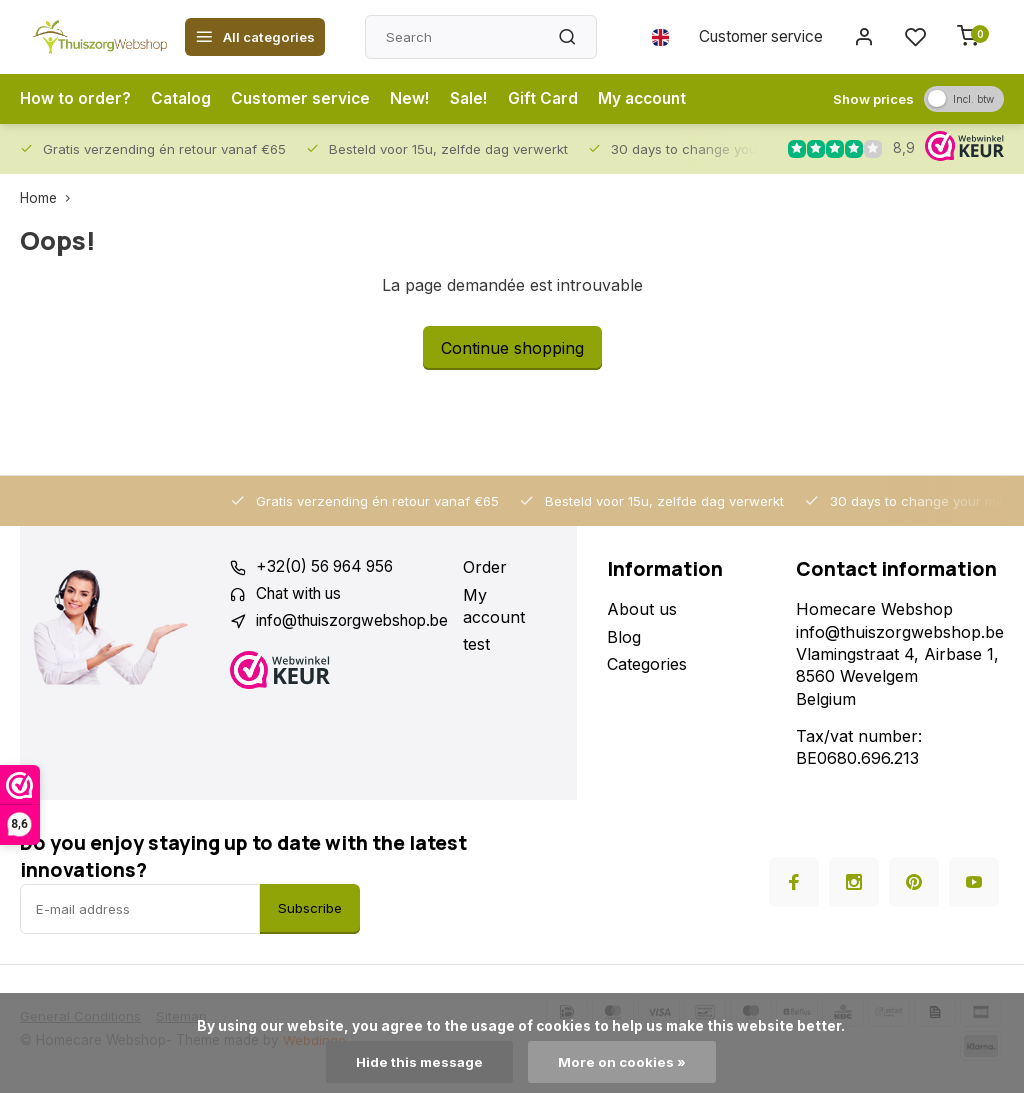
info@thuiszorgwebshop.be (360, 622)
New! (415, 99)
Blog (624, 637)
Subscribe (310, 908)
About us (642, 609)
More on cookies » (623, 1062)
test (492, 644)
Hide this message (419, 1062)
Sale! (474, 99)
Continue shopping (512, 348)
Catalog (183, 99)
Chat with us (303, 595)
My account (651, 99)
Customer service (756, 37)
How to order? (76, 99)
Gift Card (549, 99)
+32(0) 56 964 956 (328, 567)
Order (501, 567)
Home (49, 198)
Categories (647, 664)
